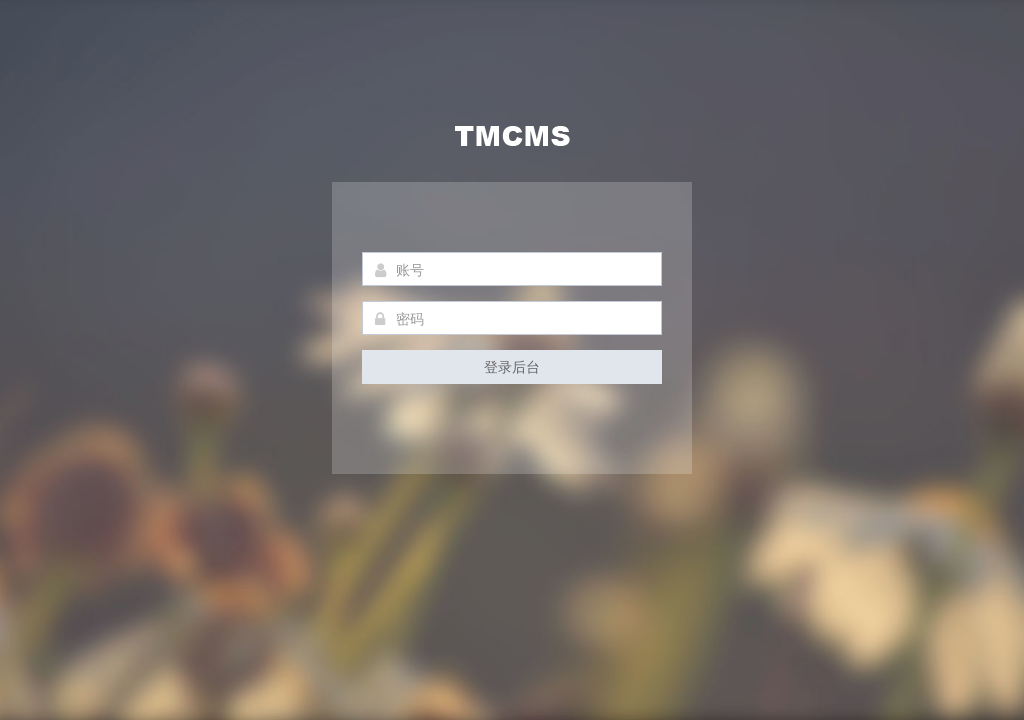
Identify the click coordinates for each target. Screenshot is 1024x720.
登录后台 (512, 366)
